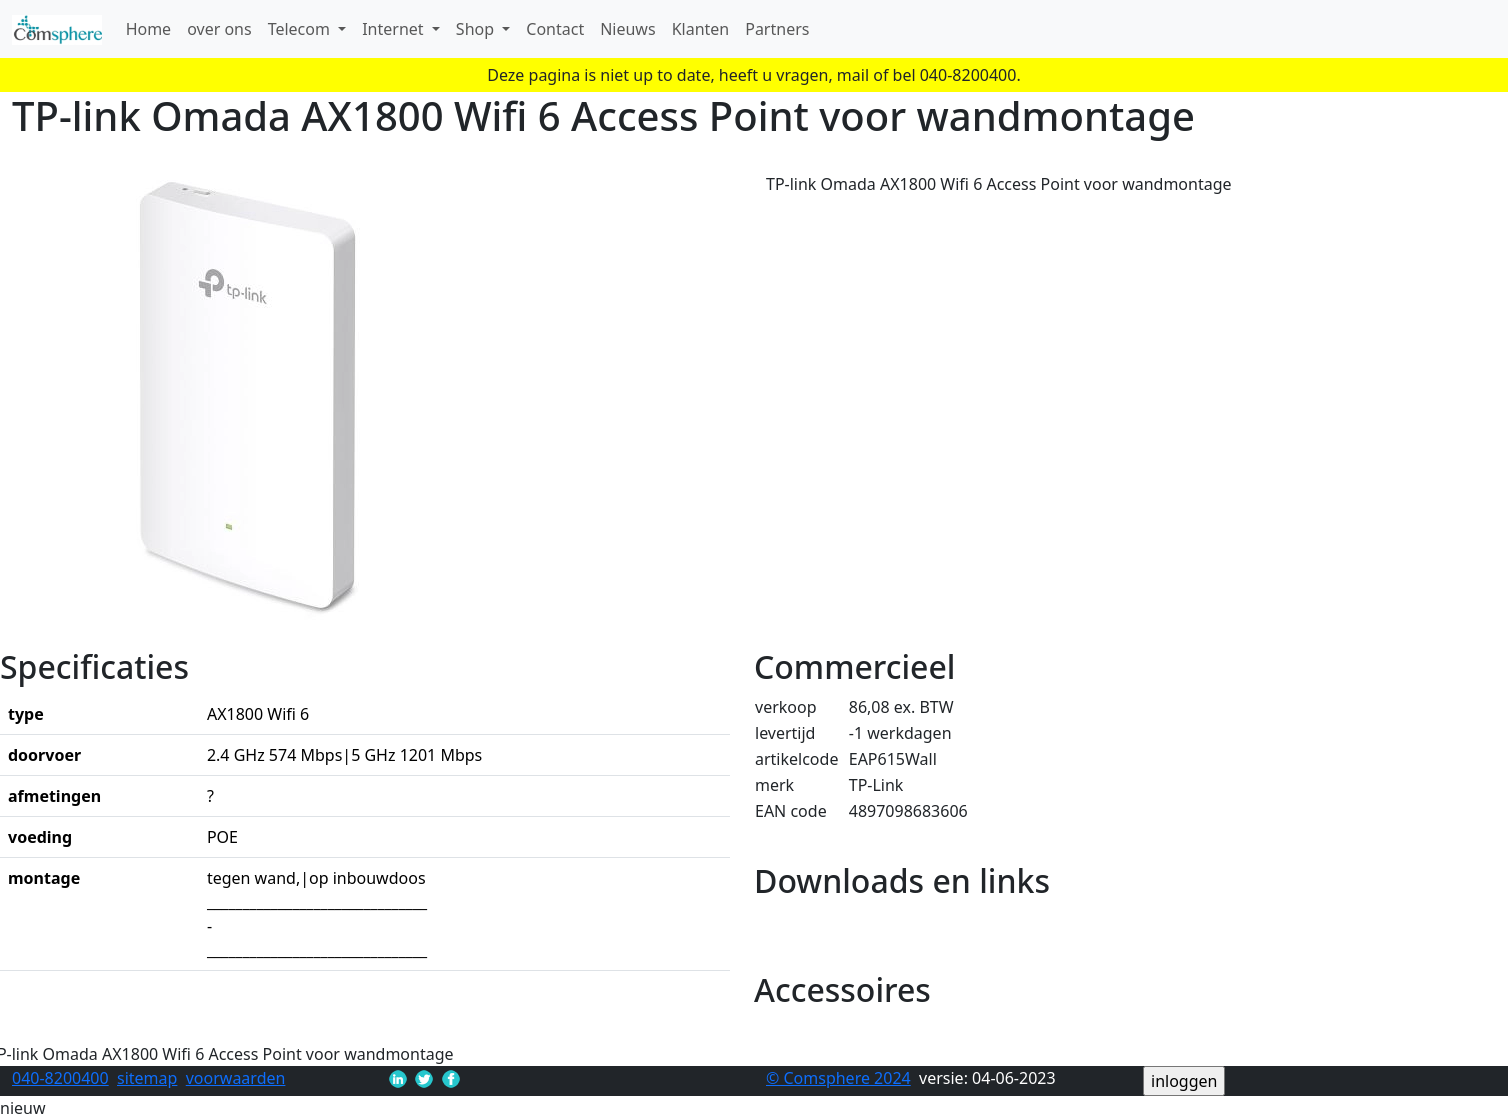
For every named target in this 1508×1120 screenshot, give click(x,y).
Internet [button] (395, 29)
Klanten (701, 29)
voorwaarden (236, 1078)
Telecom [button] (301, 29)
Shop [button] (477, 29)
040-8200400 (60, 1078)
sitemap (147, 1078)
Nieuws (627, 29)
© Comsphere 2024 (838, 1078)
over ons (219, 29)
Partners (777, 29)
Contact (555, 29)
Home (149, 29)
